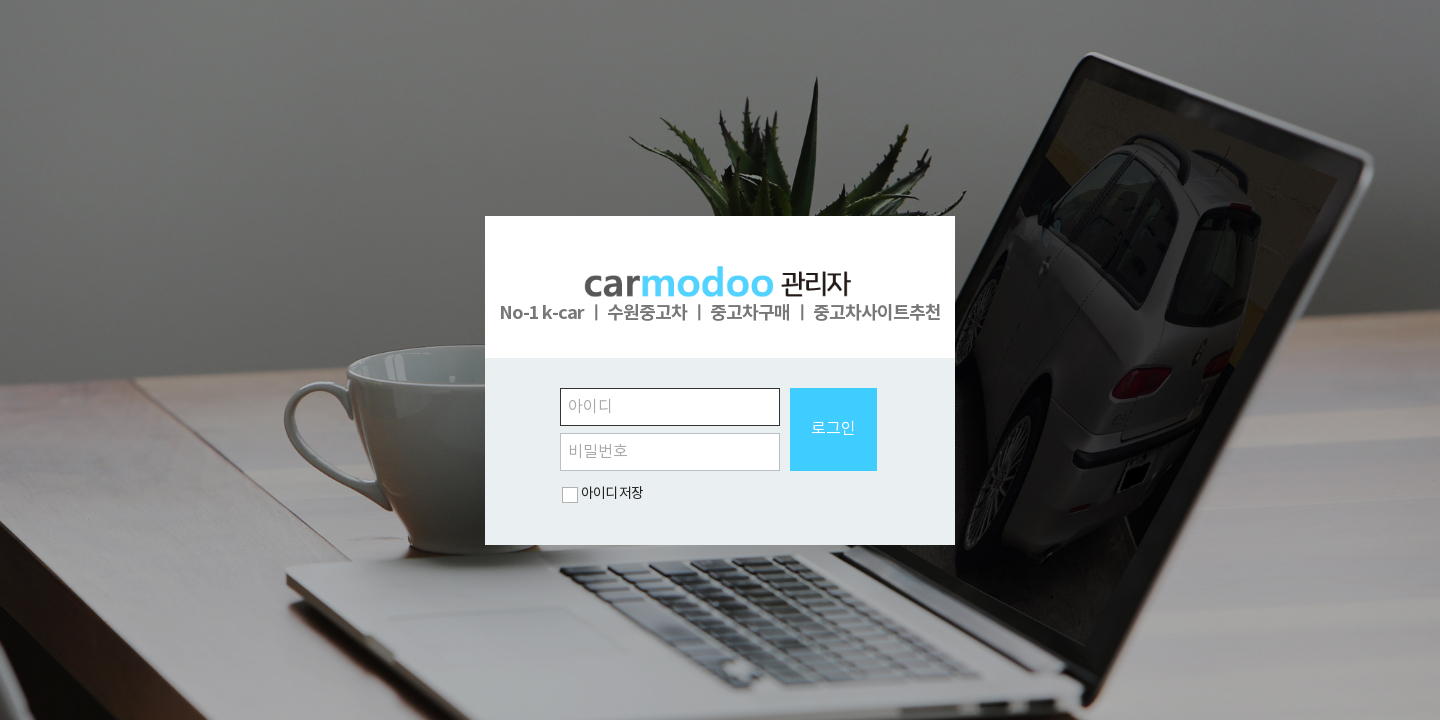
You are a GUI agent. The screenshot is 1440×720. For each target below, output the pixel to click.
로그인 (833, 429)
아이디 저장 (612, 494)
